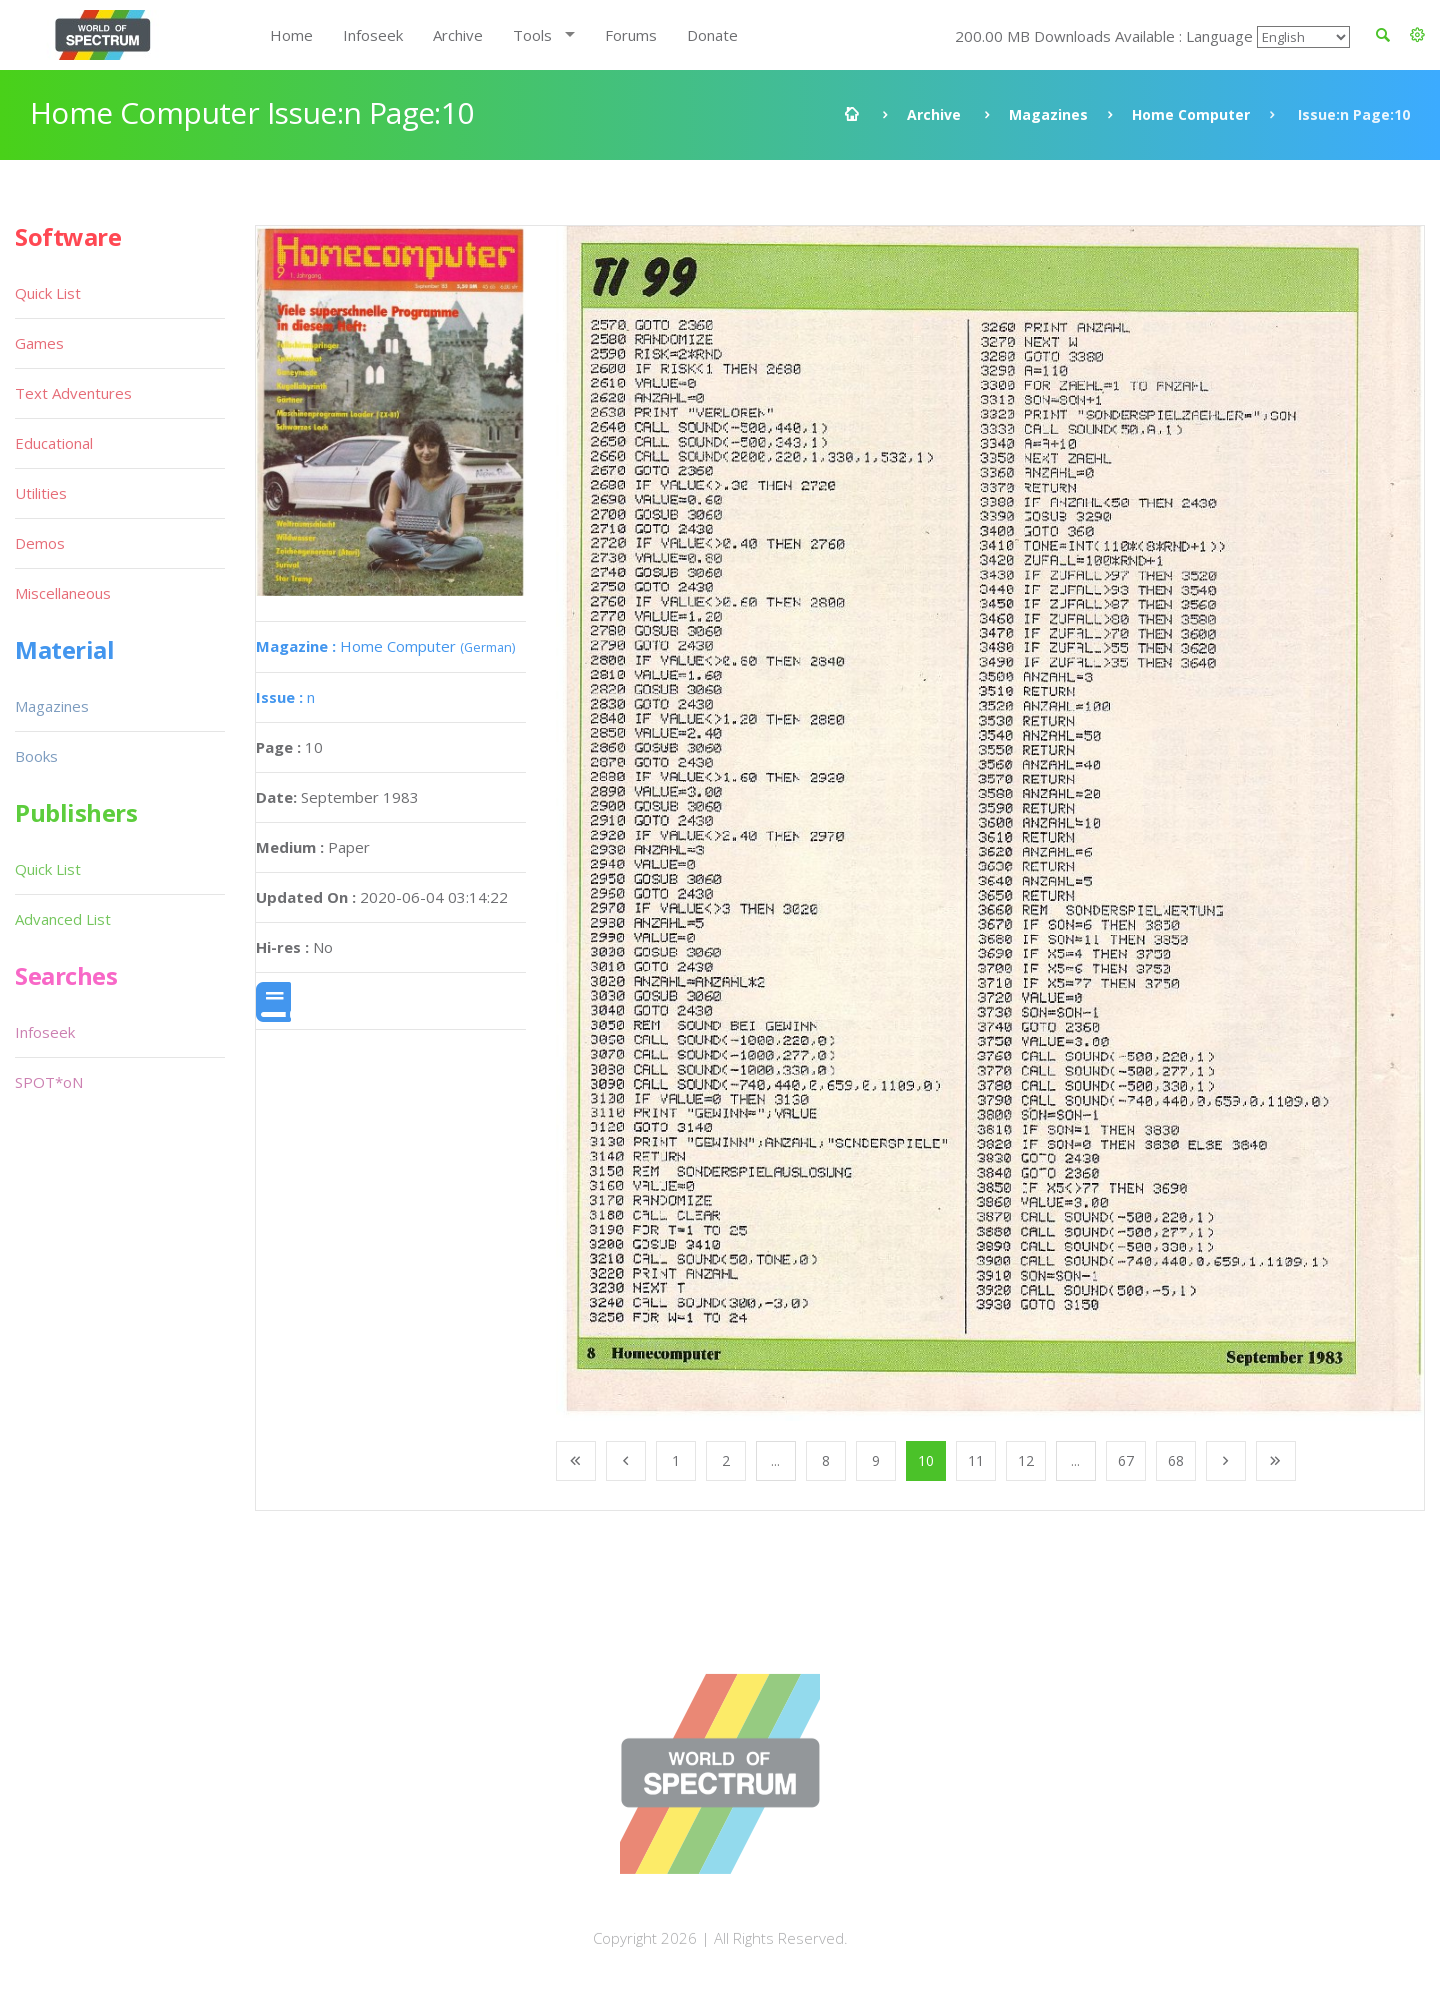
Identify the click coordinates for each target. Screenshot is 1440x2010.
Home (291, 35)
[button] (1417, 35)
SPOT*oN (49, 1082)
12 (1026, 1460)
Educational (54, 443)
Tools (532, 35)
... (775, 1460)
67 (1126, 1460)
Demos (40, 543)
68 (1176, 1460)
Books (36, 756)
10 (926, 1460)
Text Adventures (73, 393)
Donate (712, 35)
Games (39, 343)
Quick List (48, 293)
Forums (631, 35)
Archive (458, 35)
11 (976, 1460)
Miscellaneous (63, 593)
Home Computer (1191, 114)
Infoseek (373, 35)
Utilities (41, 493)
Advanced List (63, 919)
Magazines (1048, 114)
